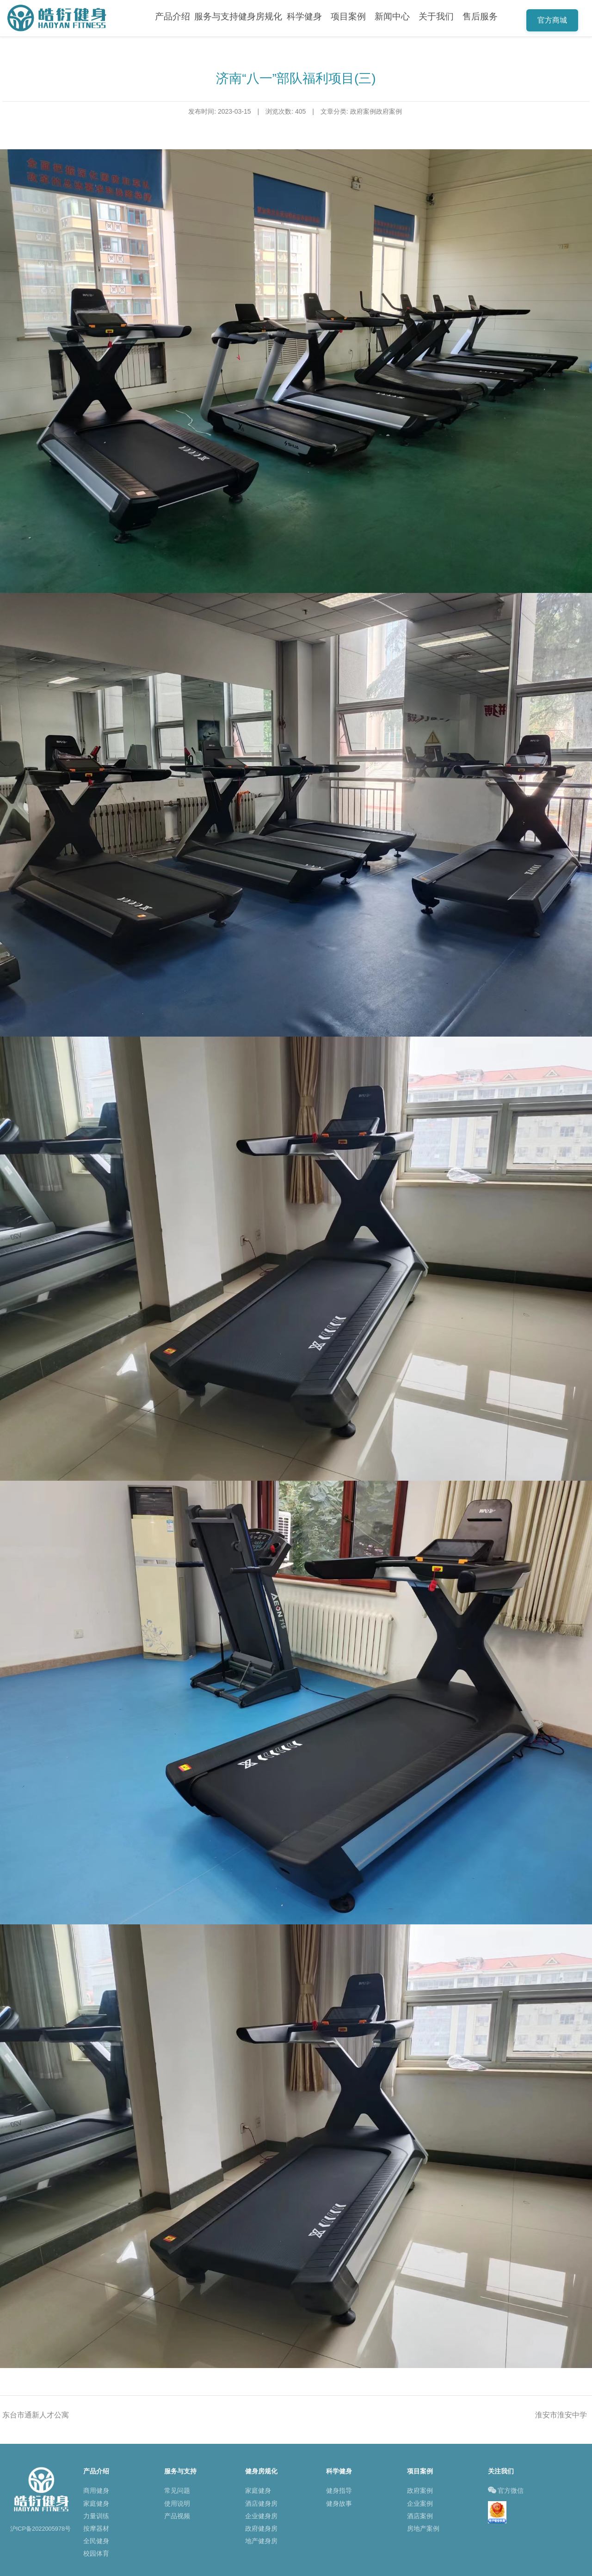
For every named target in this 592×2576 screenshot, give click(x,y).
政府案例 (420, 2490)
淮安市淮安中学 (561, 2415)
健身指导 (339, 2490)
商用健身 (96, 2490)
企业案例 (420, 2503)
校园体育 (96, 2553)
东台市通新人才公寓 (35, 2415)
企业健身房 (261, 2516)
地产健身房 (261, 2541)
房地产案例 (423, 2528)
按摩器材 (96, 2528)
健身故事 (339, 2503)
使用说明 (177, 2503)
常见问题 (177, 2490)
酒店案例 (420, 2516)
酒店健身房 (261, 2503)
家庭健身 (96, 2503)
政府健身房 (261, 2528)
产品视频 (177, 2516)
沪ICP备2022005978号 (40, 2528)
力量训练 (96, 2516)
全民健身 (96, 2541)
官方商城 (552, 20)
